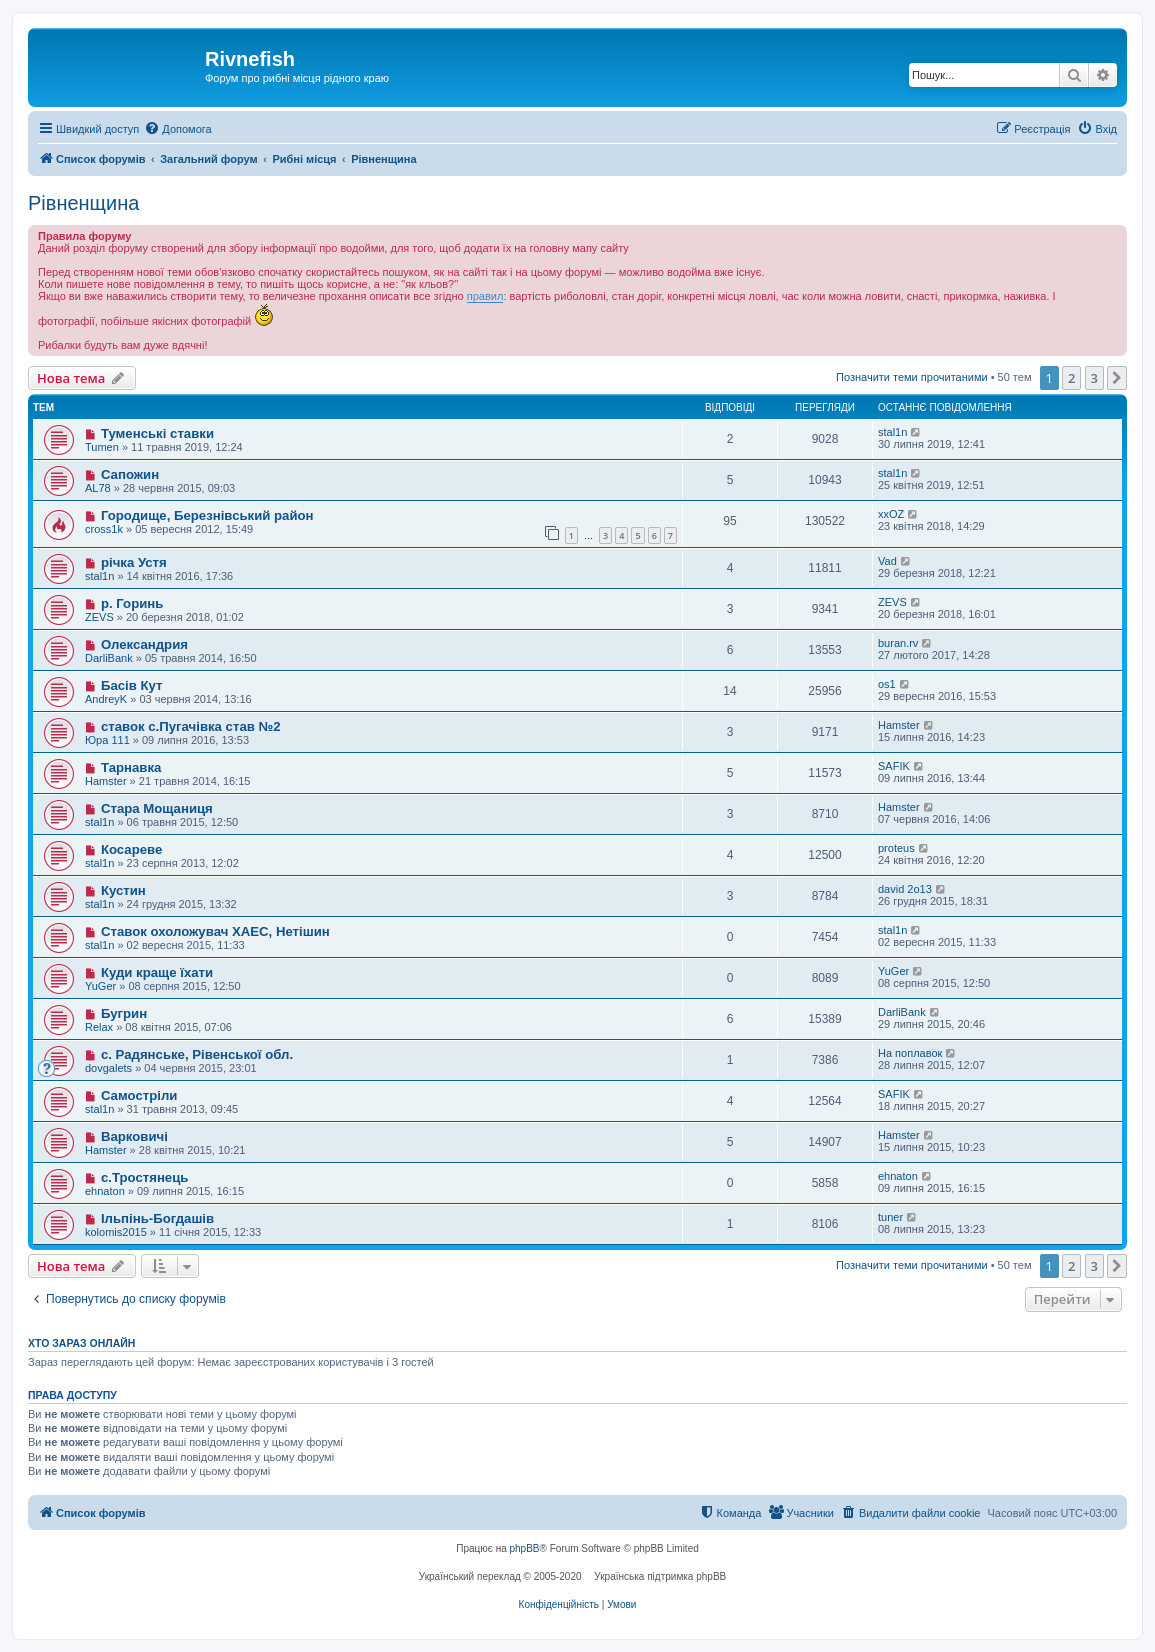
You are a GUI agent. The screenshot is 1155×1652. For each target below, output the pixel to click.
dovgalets (108, 1068)
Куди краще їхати (157, 972)
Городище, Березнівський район (207, 515)
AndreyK (106, 699)
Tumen (102, 447)
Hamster (899, 725)
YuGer (100, 986)
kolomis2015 (116, 1232)
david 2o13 (905, 889)
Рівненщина (83, 203)
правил (485, 296)
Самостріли (139, 1095)
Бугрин (124, 1013)
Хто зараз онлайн (81, 1343)
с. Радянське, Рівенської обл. (197, 1054)
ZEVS (99, 617)
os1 (887, 684)
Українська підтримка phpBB (660, 1576)
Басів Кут (132, 685)
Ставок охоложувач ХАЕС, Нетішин (215, 931)
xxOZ (891, 514)
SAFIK (894, 766)
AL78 (98, 488)
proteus (896, 848)
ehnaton (105, 1191)
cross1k (104, 529)
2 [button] (1071, 378)
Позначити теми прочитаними (912, 377)
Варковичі (134, 1136)
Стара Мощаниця (157, 808)
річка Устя (134, 562)
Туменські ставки (157, 433)
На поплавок (910, 1053)
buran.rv (898, 643)
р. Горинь (132, 603)
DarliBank (109, 658)
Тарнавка (131, 767)
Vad (887, 561)
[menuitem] (177, 129)
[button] (1117, 378)
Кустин (123, 890)
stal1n (892, 432)
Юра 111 (107, 740)
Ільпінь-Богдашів (157, 1218)
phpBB (525, 1548)
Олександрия (144, 644)
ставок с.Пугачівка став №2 (191, 726)
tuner (890, 1217)
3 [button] (1094, 378)
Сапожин (130, 474)
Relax (99, 1027)
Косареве (131, 849)
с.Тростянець (145, 1177)
